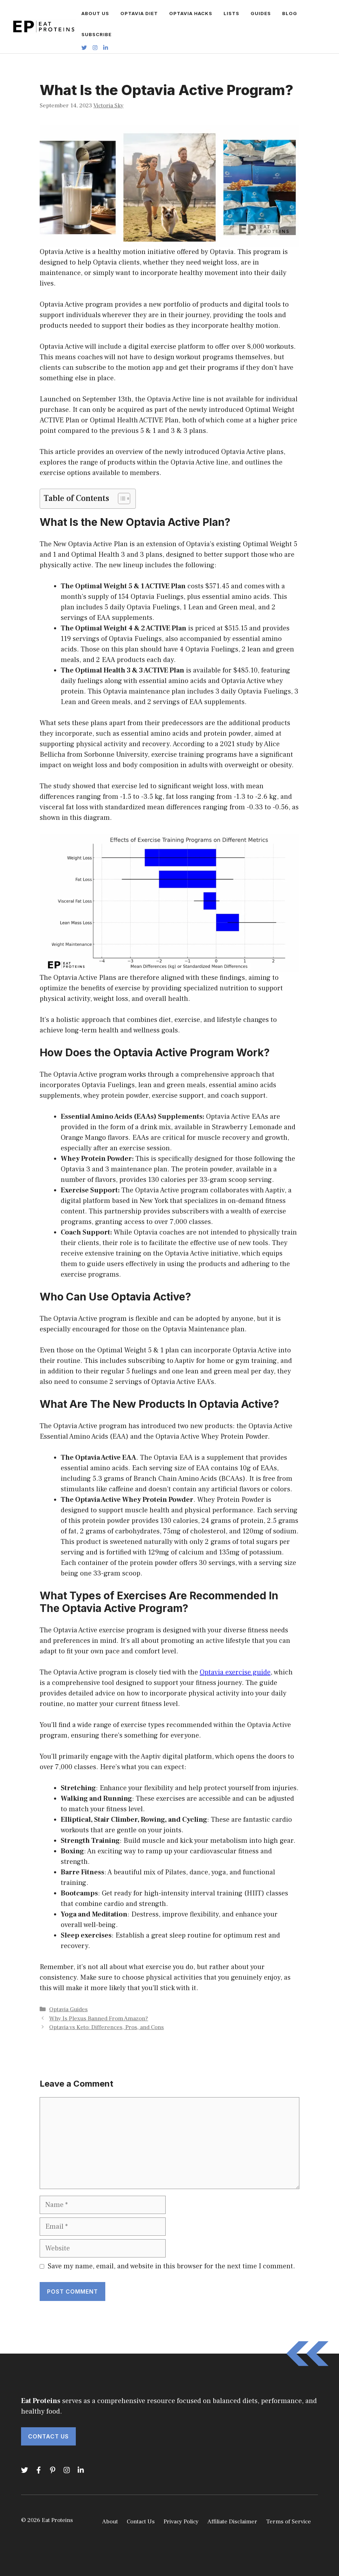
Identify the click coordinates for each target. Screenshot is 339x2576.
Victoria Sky (108, 105)
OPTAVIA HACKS (190, 13)
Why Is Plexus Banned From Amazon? (98, 2018)
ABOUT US (95, 13)
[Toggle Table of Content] (120, 498)
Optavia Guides (68, 2009)
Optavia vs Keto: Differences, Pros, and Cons (106, 2027)
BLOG (289, 13)
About (110, 2521)
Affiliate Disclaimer (232, 2521)
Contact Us (48, 2436)
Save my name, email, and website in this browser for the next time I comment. (171, 2266)
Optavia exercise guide (235, 1672)
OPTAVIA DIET (139, 13)
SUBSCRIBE (96, 34)
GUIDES (261, 13)
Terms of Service (288, 2521)
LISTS (231, 13)
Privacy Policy (181, 2521)
